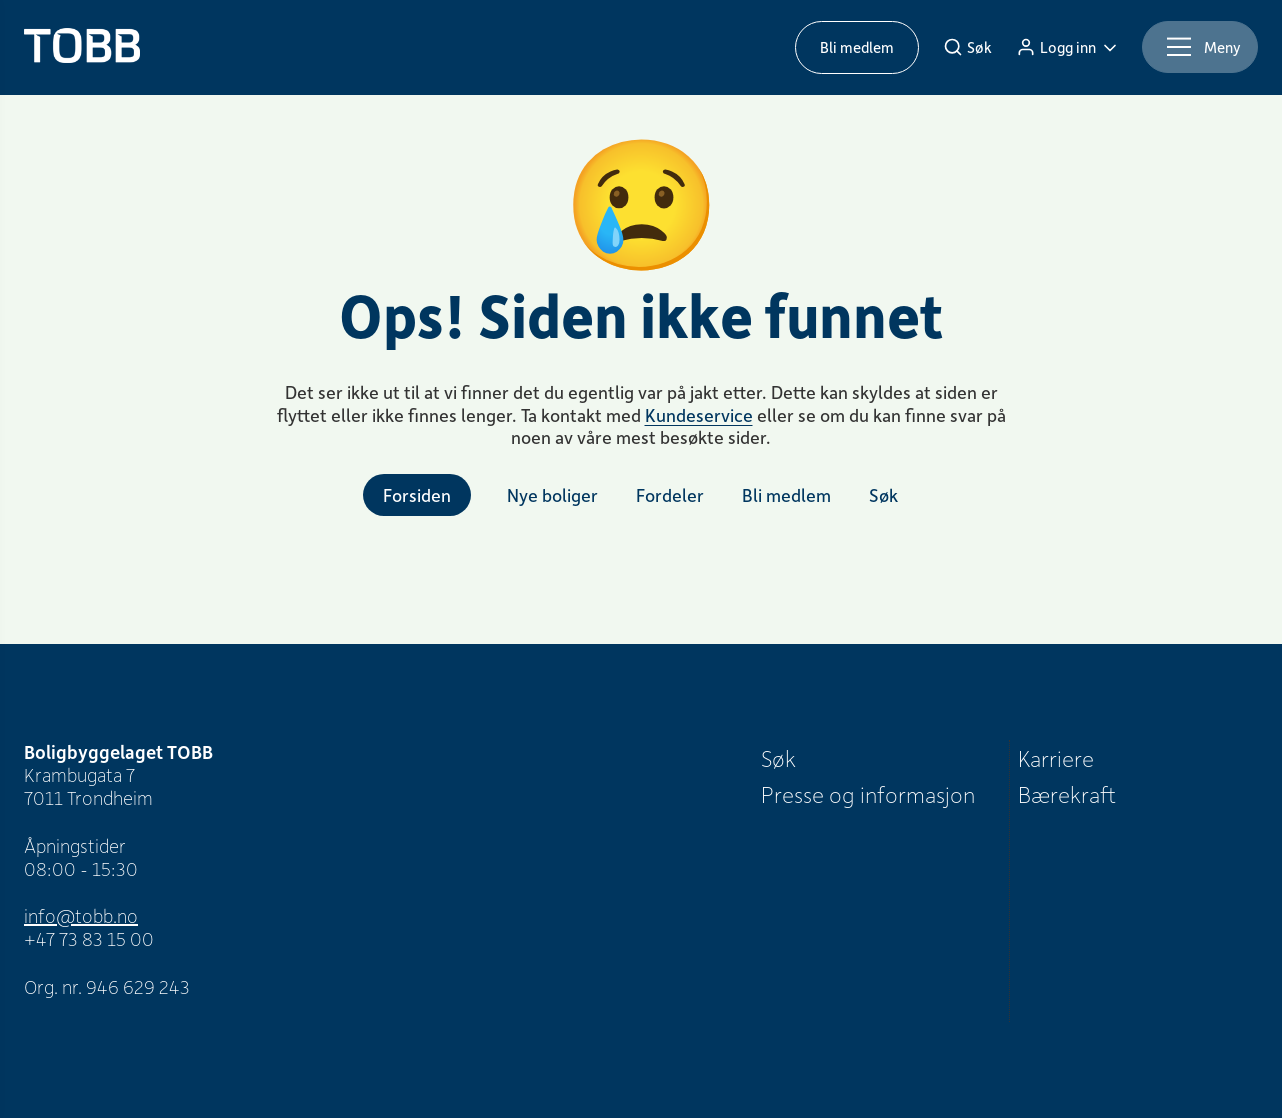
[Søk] (967, 47)
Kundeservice (699, 415)
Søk (778, 758)
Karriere (1056, 758)
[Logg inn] (1067, 47)
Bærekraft (1067, 794)
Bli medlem (857, 47)
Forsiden (417, 495)
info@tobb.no (81, 915)
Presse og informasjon (868, 794)
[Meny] (1200, 47)
